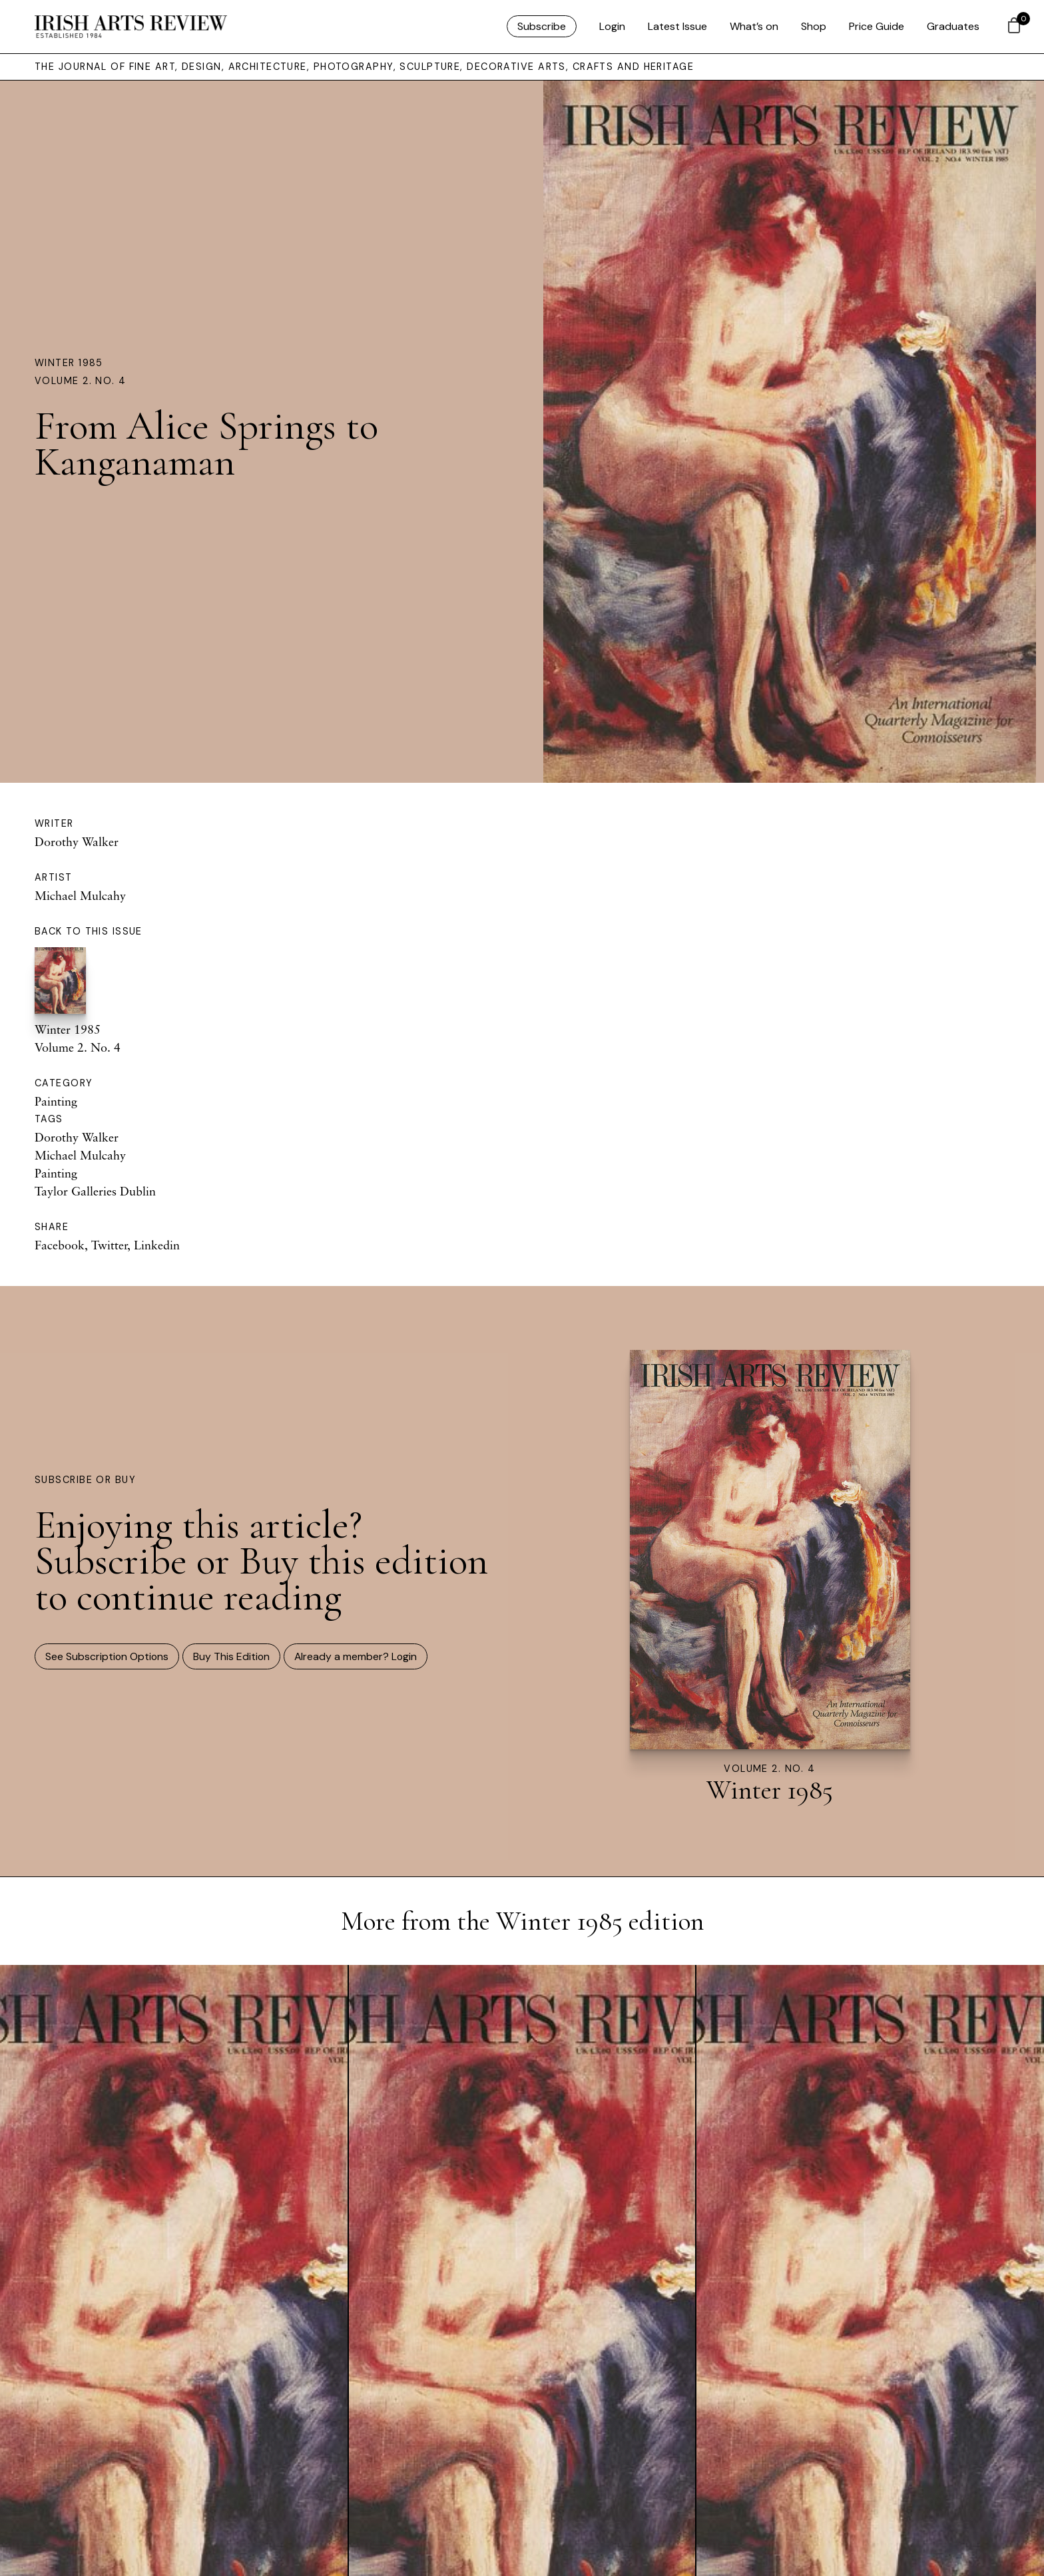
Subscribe (541, 26)
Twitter (109, 1244)
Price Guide (876, 26)
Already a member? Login (355, 1656)
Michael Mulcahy (80, 895)
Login (612, 26)
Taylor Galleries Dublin (95, 1190)
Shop (813, 26)
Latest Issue (677, 26)
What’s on (754, 26)
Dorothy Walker (77, 841)
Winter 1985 (69, 363)
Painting (56, 1101)
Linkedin (157, 1244)
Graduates (953, 26)
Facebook (60, 1244)
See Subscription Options (106, 1656)
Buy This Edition (231, 1656)
